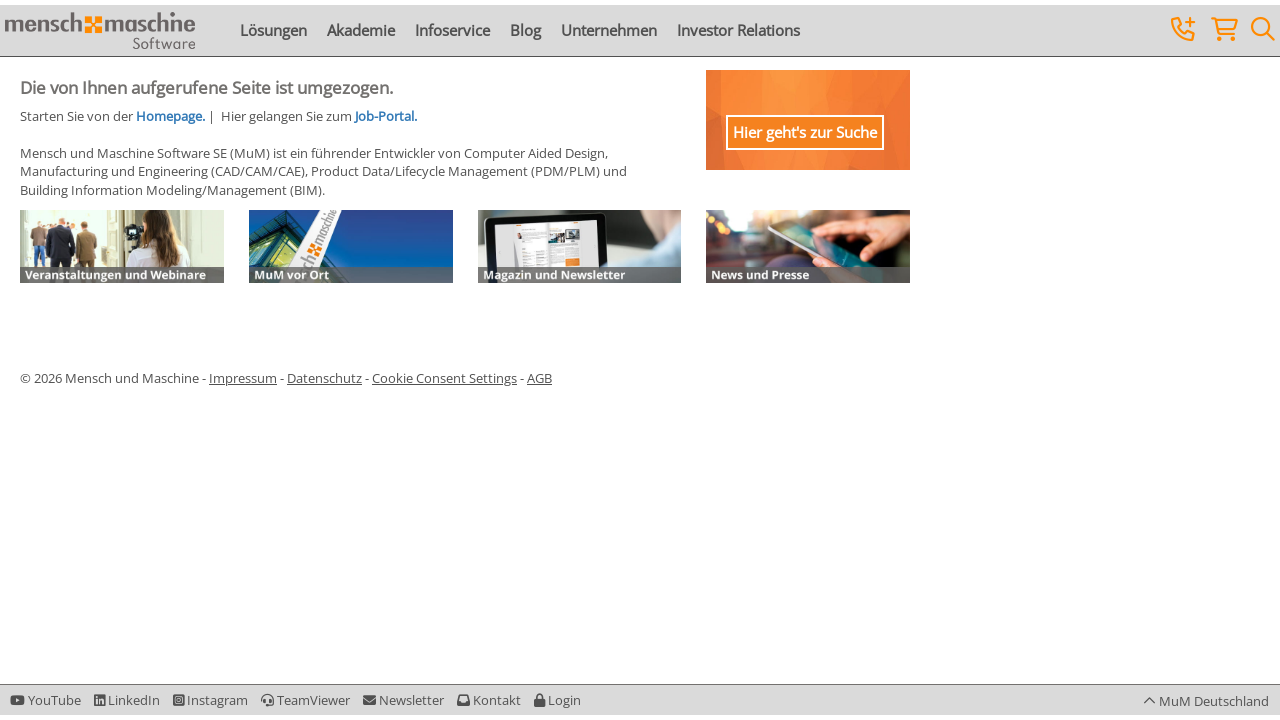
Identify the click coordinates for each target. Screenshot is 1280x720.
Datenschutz (324, 378)
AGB (539, 378)
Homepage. (170, 116)
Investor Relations (738, 30)
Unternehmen (609, 30)
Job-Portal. (386, 116)
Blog (525, 30)
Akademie (361, 30)
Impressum (243, 378)
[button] (557, 700)
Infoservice (452, 30)
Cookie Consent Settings (444, 378)
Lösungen (273, 30)
